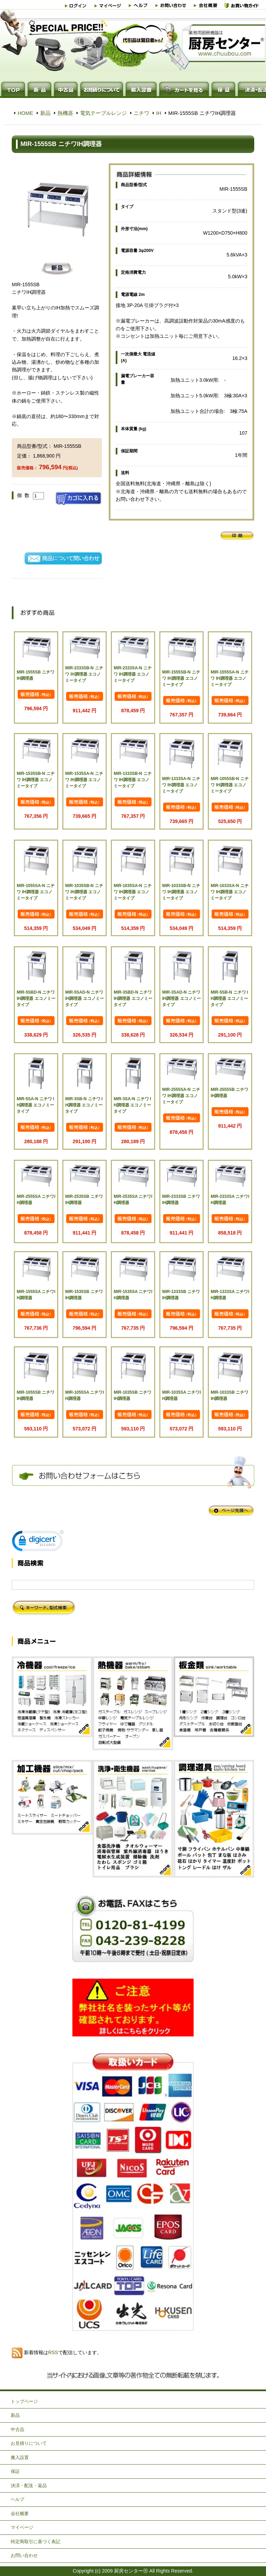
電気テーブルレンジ (103, 113)
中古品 (17, 2429)
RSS (53, 2352)
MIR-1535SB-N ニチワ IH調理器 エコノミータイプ (35, 779)
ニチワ (141, 113)
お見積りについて (29, 2443)
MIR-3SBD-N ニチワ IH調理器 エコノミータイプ (133, 998)
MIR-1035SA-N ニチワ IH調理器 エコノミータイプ (132, 892)
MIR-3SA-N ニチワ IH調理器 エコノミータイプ (132, 1105)
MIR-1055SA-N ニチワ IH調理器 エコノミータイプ (35, 892)
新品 (45, 113)
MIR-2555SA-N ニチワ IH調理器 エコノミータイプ (181, 1095)
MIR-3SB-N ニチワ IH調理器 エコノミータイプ (84, 1105)
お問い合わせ (24, 2555)
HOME (25, 113)
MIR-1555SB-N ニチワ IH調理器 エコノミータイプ (181, 678)
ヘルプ (17, 2499)
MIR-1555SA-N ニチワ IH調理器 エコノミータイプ (229, 678)
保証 (15, 2471)
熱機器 (65, 113)
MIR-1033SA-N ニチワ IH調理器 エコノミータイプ (229, 892)
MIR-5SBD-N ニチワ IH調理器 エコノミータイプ (36, 998)
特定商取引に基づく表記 (35, 2541)
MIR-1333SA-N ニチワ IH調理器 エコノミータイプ (181, 785)
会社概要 (20, 2513)
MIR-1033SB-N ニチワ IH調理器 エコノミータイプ (181, 892)
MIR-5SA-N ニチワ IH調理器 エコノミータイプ (35, 1105)
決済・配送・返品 (29, 2485)
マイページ (22, 2527)
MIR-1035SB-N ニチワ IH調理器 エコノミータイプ (84, 892)
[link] (38, 1542)
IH (158, 113)
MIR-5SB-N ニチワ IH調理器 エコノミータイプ (229, 998)
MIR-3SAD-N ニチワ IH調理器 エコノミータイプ (181, 998)
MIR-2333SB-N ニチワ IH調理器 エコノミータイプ (84, 674)
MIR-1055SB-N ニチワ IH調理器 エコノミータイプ (229, 785)
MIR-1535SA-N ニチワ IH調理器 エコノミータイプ (84, 779)
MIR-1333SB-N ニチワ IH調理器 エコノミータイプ (132, 779)
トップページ (24, 2401)
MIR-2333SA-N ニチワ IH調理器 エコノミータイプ (132, 674)
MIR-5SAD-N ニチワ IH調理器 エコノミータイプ (84, 998)
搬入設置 (20, 2457)
